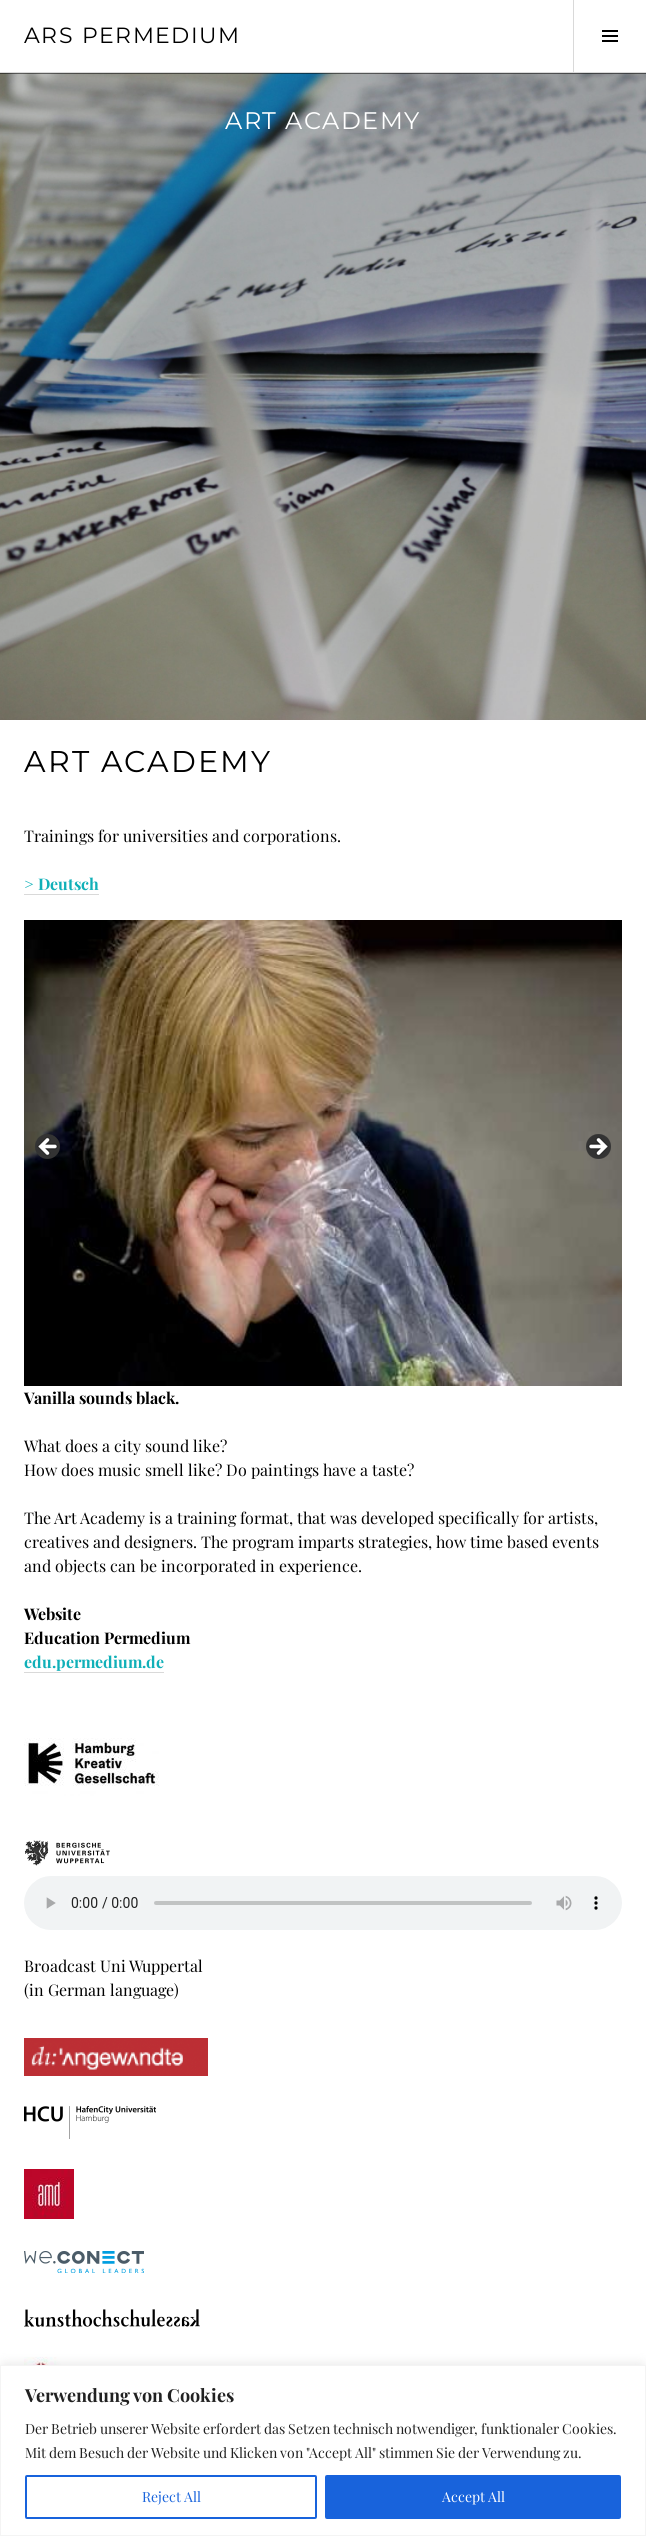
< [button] (49, 1148)
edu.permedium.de (94, 1661)
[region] (323, 2450)
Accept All (473, 2496)
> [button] (597, 1148)
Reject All (171, 2496)
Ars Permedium (132, 35)
